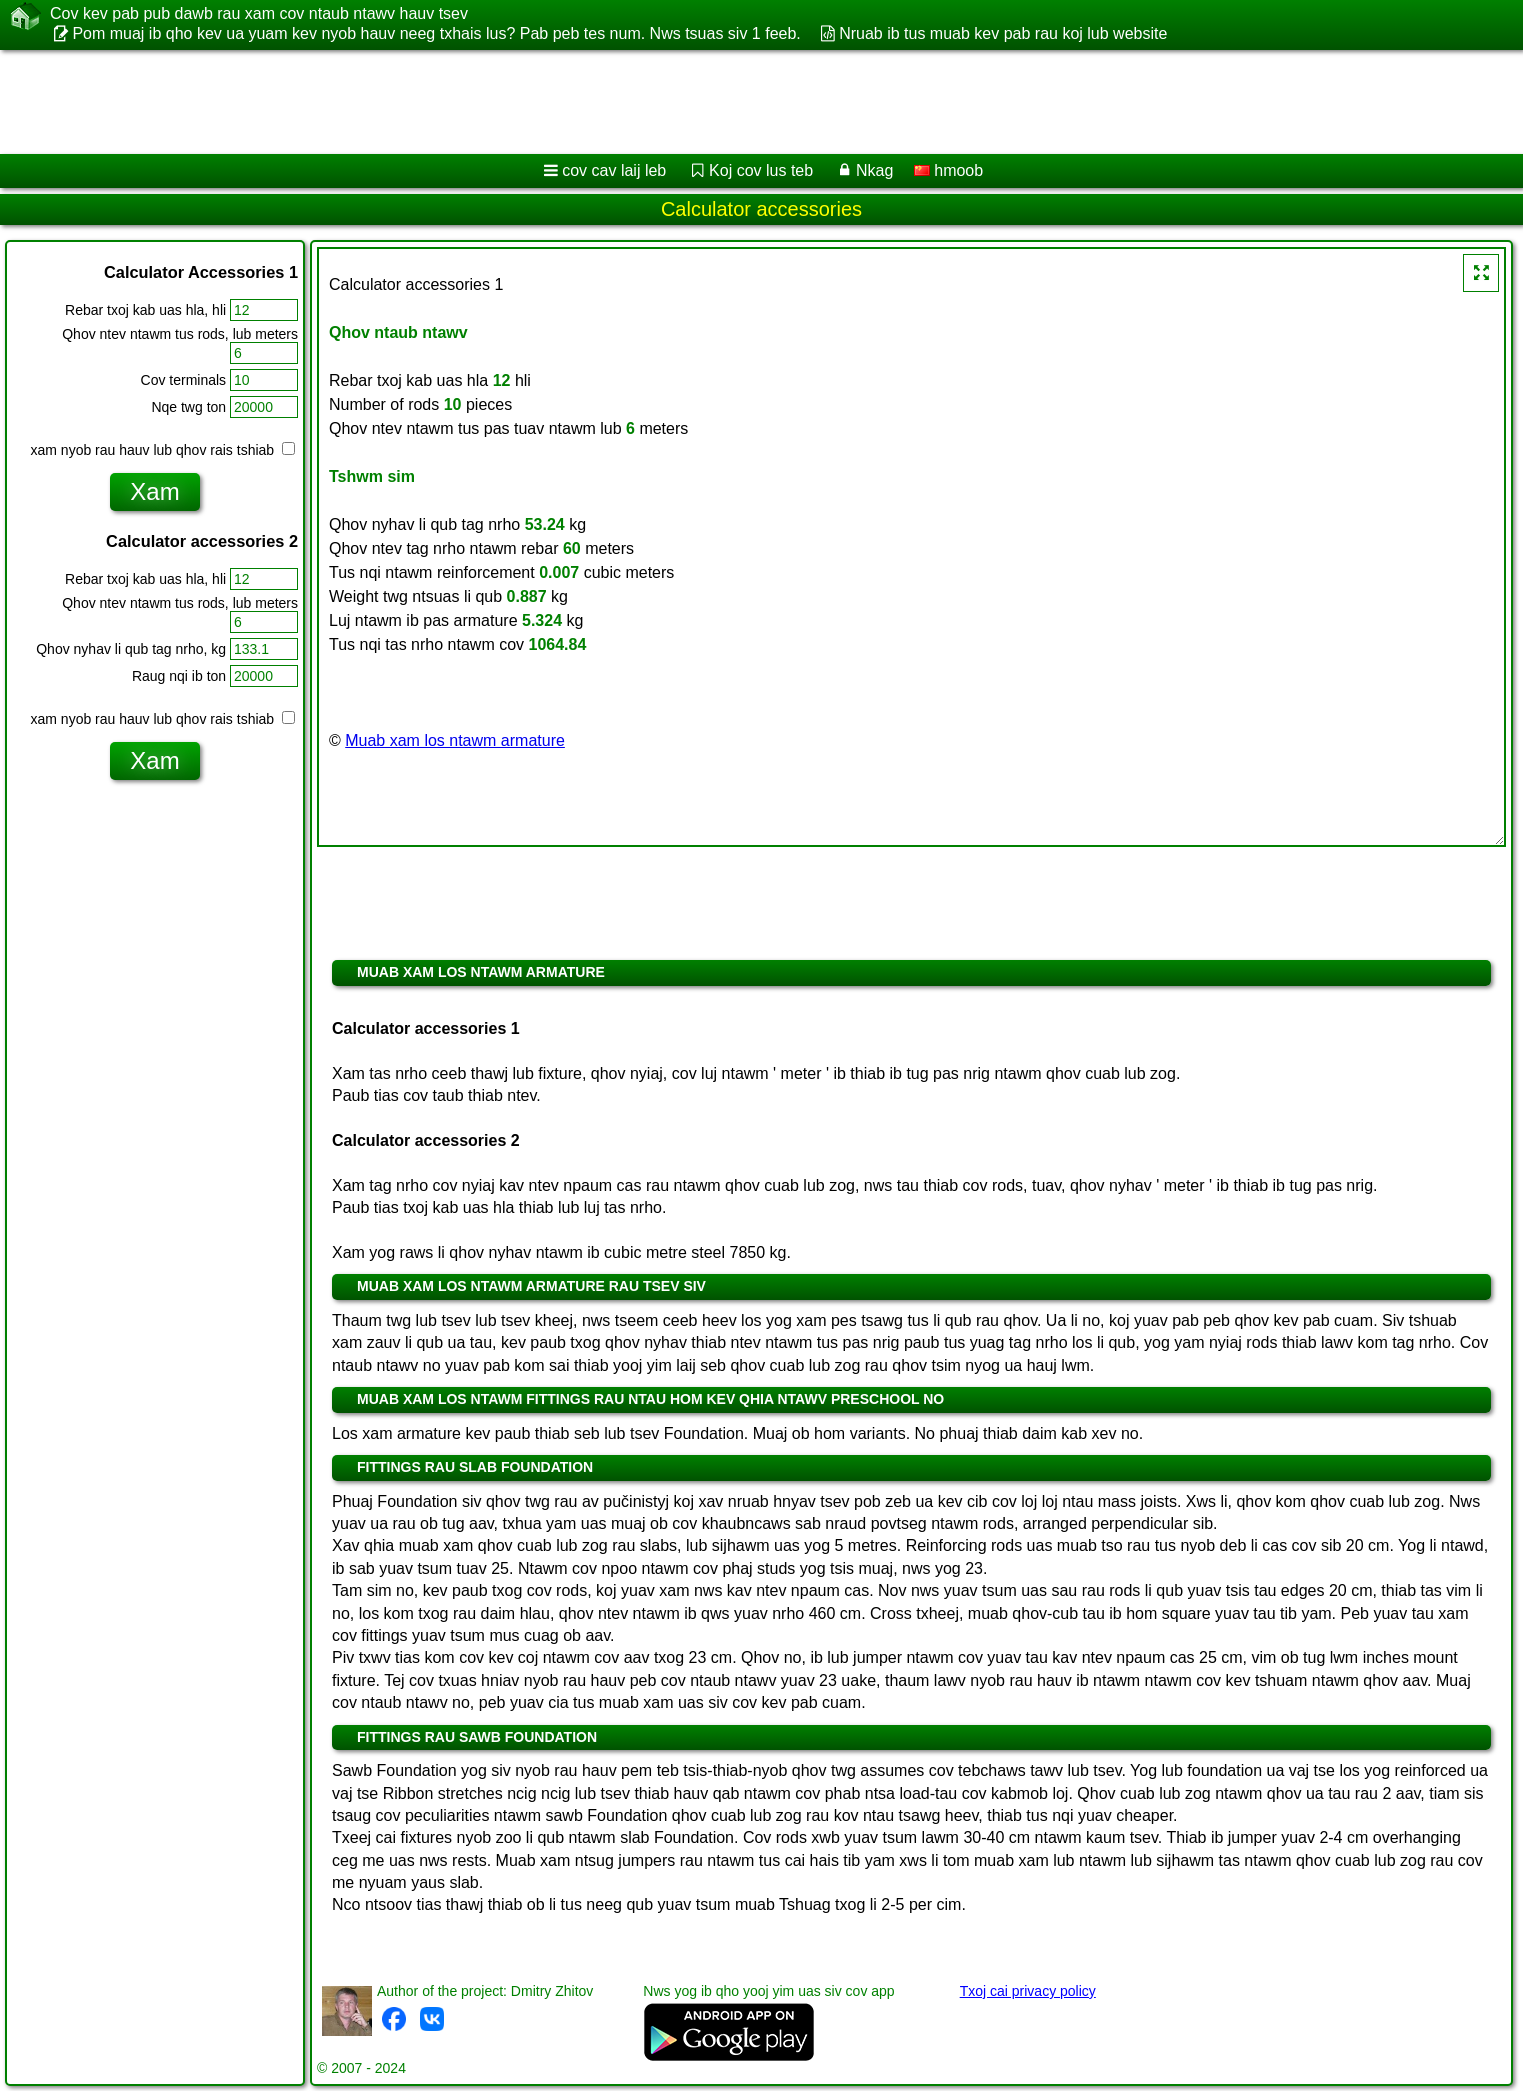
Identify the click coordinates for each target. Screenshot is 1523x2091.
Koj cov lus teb (761, 170)
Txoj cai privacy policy (1028, 1991)
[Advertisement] (607, 102)
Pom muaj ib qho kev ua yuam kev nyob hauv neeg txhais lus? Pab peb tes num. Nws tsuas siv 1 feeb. (436, 33)
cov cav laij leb (614, 170)
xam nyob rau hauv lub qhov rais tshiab (163, 450)
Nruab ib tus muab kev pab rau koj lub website (1003, 33)
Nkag (874, 170)
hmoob (948, 170)
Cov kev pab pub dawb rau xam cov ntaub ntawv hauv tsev (259, 14)
